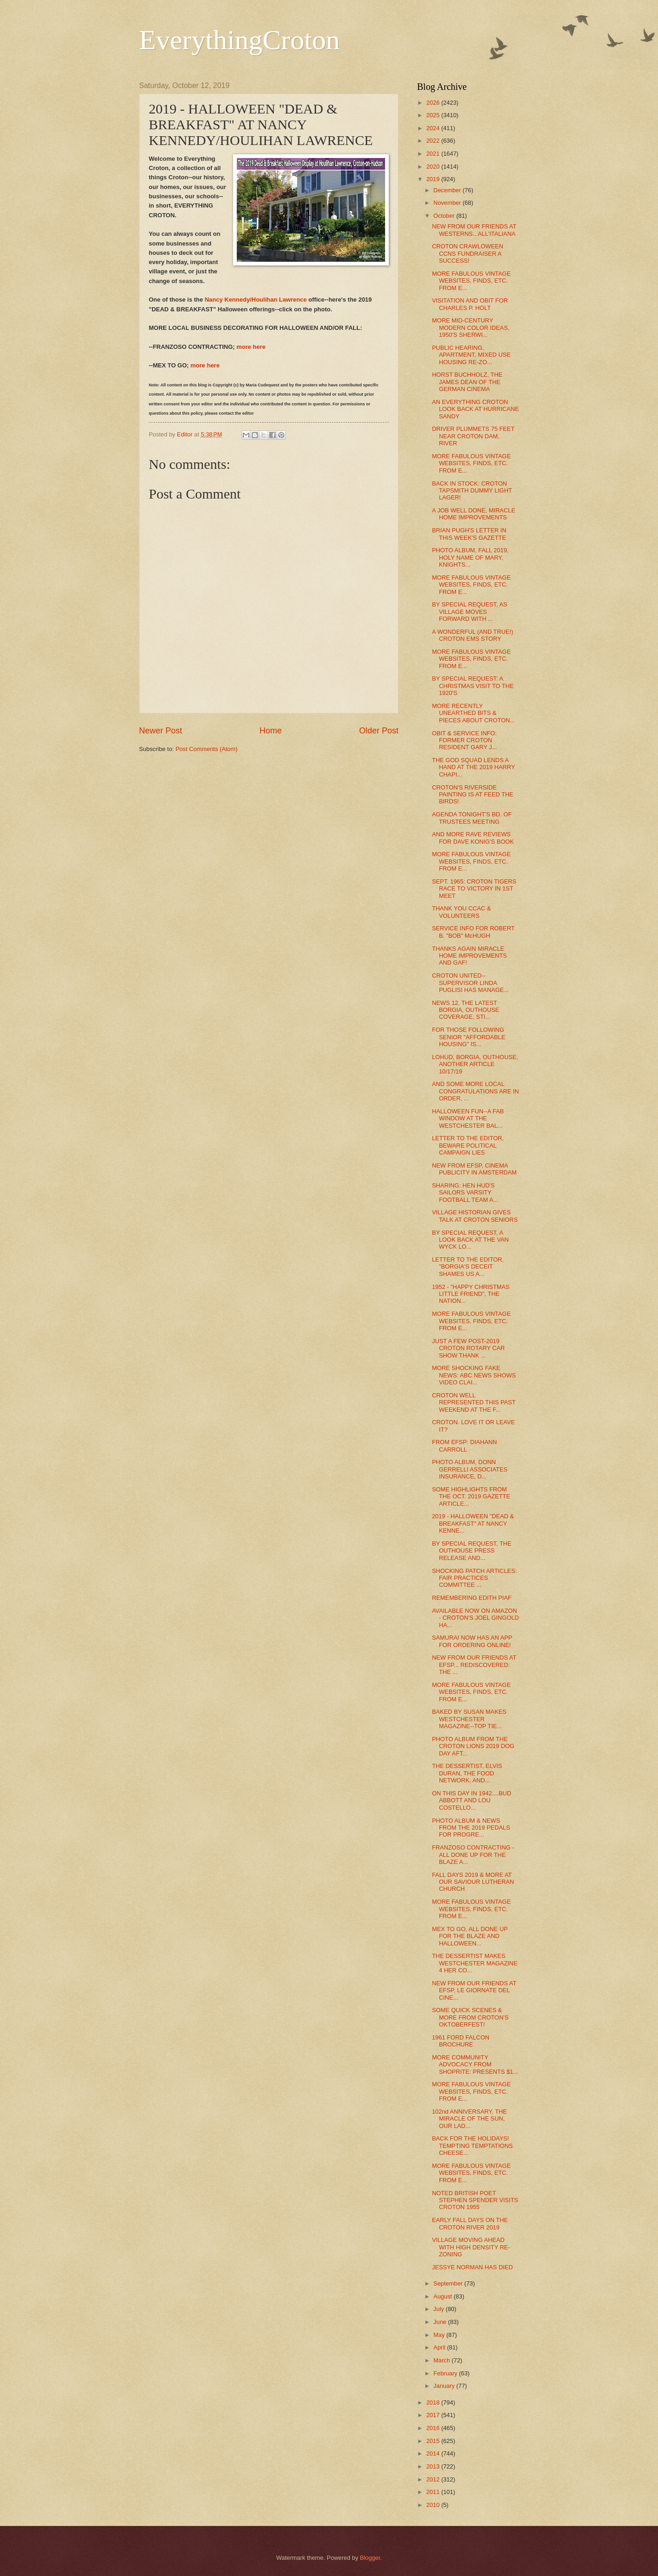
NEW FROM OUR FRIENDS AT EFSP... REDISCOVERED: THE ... (474, 1664)
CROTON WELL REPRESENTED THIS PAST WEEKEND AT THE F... (473, 1402)
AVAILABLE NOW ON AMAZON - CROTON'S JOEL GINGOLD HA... (475, 1618)
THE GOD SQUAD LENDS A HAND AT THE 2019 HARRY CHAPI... (473, 767)
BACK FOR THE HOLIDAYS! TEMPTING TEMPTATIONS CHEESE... (472, 2145)
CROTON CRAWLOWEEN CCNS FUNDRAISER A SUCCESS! (467, 253)
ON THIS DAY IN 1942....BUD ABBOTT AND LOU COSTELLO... (471, 1800)
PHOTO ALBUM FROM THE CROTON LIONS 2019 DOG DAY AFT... (473, 1746)
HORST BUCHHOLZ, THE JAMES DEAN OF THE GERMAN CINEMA (467, 381)
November (447, 202)
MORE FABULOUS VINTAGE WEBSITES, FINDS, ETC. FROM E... (471, 280)
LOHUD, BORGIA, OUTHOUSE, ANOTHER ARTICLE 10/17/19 (475, 1064)
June (440, 2321)
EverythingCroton (239, 40)
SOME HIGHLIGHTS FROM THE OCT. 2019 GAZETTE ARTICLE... (471, 1496)
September (448, 2283)
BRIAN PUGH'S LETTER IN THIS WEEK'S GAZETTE (469, 534)
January (444, 2385)
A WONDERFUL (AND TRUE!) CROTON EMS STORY (472, 635)
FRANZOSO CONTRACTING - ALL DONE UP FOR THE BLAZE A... (473, 1854)
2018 (433, 2402)
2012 (433, 2479)
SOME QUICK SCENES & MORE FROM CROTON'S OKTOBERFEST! (470, 2017)
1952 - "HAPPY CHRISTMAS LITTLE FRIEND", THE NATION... (470, 1294)
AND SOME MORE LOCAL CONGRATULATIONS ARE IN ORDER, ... (475, 1091)
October (444, 215)
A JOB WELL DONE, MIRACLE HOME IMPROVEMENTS (473, 514)
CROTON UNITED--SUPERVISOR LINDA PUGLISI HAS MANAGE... (470, 982)
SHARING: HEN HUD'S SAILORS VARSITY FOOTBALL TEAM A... (465, 1192)
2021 (433, 153)
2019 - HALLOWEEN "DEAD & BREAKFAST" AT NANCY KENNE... (473, 1523)
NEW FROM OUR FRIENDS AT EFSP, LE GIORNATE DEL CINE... (474, 1990)
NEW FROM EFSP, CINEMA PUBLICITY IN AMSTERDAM (474, 1169)
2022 (433, 140)
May (439, 2334)
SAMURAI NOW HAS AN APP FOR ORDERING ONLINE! (472, 1641)
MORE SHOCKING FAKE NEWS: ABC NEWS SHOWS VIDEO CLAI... (474, 1375)
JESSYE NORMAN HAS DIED (472, 2267)
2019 (433, 179)
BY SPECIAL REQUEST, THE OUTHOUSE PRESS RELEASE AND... (472, 1550)
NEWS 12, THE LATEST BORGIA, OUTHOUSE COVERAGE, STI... (465, 1010)
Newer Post (160, 730)
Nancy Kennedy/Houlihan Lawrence (256, 299)
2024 (433, 128)
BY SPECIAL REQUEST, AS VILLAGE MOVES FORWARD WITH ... (469, 611)
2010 (433, 2504)
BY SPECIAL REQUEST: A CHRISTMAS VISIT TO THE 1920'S (472, 685)
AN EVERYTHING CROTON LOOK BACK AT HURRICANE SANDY (475, 409)
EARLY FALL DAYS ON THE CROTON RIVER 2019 (470, 2223)
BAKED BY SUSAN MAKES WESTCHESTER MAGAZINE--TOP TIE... (469, 1719)
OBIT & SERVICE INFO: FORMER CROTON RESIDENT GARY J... (464, 740)
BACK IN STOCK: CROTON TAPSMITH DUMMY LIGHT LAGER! (472, 490)
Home (270, 730)
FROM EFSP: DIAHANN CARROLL (464, 1445)
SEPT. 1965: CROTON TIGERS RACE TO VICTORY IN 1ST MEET (474, 888)
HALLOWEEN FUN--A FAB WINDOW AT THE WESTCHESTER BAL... (468, 1118)
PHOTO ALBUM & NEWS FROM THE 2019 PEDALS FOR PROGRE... (471, 1827)
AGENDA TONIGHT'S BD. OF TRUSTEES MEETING (472, 818)
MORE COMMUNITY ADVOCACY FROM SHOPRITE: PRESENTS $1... (475, 2064)
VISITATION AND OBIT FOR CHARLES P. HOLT (470, 304)
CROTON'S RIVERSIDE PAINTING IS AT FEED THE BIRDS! (472, 794)
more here (251, 346)
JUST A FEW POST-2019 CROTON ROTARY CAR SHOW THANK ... (468, 1348)
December (447, 190)
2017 (433, 2415)
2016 (433, 2427)
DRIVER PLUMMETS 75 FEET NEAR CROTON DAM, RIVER (473, 436)
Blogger (370, 2557)
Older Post (379, 730)
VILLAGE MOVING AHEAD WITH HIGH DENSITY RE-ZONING (471, 2247)
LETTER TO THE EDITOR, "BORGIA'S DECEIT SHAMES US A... (468, 1266)
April (440, 2347)
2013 (433, 2466)
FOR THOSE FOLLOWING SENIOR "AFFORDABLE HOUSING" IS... (468, 1037)
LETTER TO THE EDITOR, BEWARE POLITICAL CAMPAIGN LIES (468, 1145)
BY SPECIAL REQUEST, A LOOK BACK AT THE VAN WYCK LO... (470, 1239)
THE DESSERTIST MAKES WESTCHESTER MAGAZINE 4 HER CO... (475, 1963)
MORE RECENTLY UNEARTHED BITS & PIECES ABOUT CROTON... (473, 713)
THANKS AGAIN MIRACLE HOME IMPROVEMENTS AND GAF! (469, 955)
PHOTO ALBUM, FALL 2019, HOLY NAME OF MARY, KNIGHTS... (470, 557)
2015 (433, 2440)
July (439, 2308)
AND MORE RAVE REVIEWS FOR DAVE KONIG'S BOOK (473, 838)
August (443, 2296)
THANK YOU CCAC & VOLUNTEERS (461, 912)
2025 (433, 115)
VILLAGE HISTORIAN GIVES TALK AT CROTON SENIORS (475, 1216)
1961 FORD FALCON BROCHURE (460, 2041)
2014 (433, 2453)
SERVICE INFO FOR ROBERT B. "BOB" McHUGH (473, 932)
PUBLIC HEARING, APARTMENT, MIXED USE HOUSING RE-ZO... (471, 355)
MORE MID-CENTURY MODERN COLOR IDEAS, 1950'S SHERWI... (470, 327)
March (442, 2360)
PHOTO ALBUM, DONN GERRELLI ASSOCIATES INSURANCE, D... (469, 1469)
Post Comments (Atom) (207, 748)
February (446, 2373)
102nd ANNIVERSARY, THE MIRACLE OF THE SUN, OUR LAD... (469, 2118)
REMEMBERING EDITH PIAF (472, 1597)
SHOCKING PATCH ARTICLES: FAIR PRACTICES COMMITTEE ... (474, 1578)
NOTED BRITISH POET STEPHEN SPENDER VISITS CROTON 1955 (475, 2200)
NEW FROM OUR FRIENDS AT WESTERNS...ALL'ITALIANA (474, 230)
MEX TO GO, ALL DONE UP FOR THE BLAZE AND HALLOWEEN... (469, 1936)
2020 (433, 166)
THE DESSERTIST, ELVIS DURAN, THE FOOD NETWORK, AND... (467, 1773)
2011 (433, 2491)
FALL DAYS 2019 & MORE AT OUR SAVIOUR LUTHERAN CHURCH (473, 1882)
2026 (433, 102)
